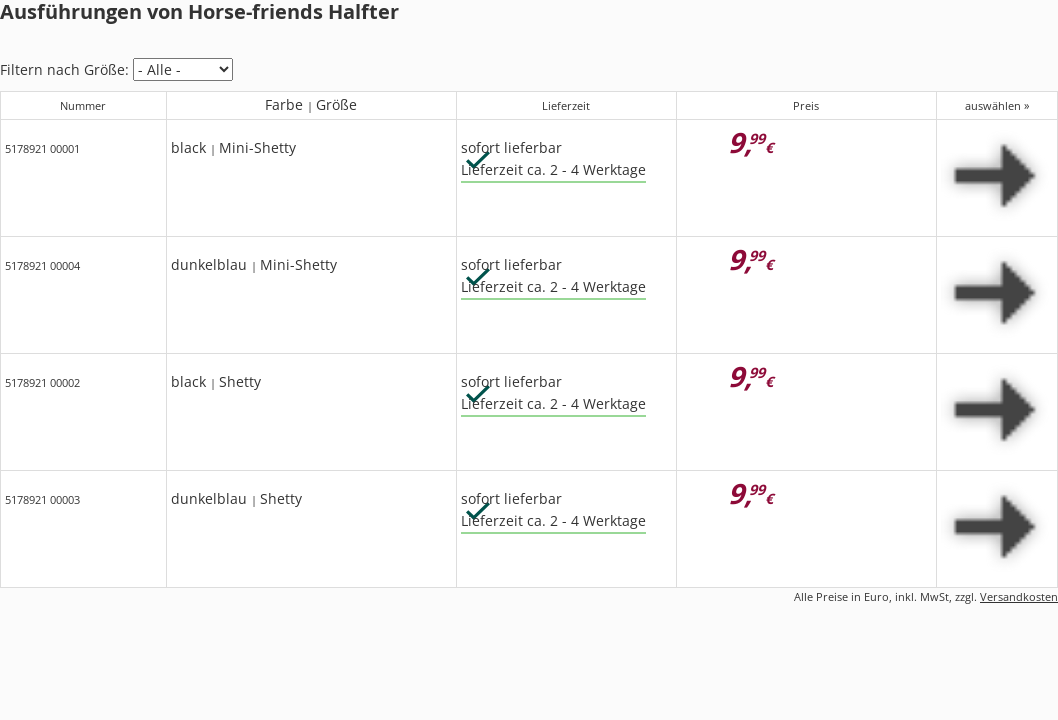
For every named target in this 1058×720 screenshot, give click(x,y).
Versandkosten (1019, 596)
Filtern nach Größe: (64, 69)
